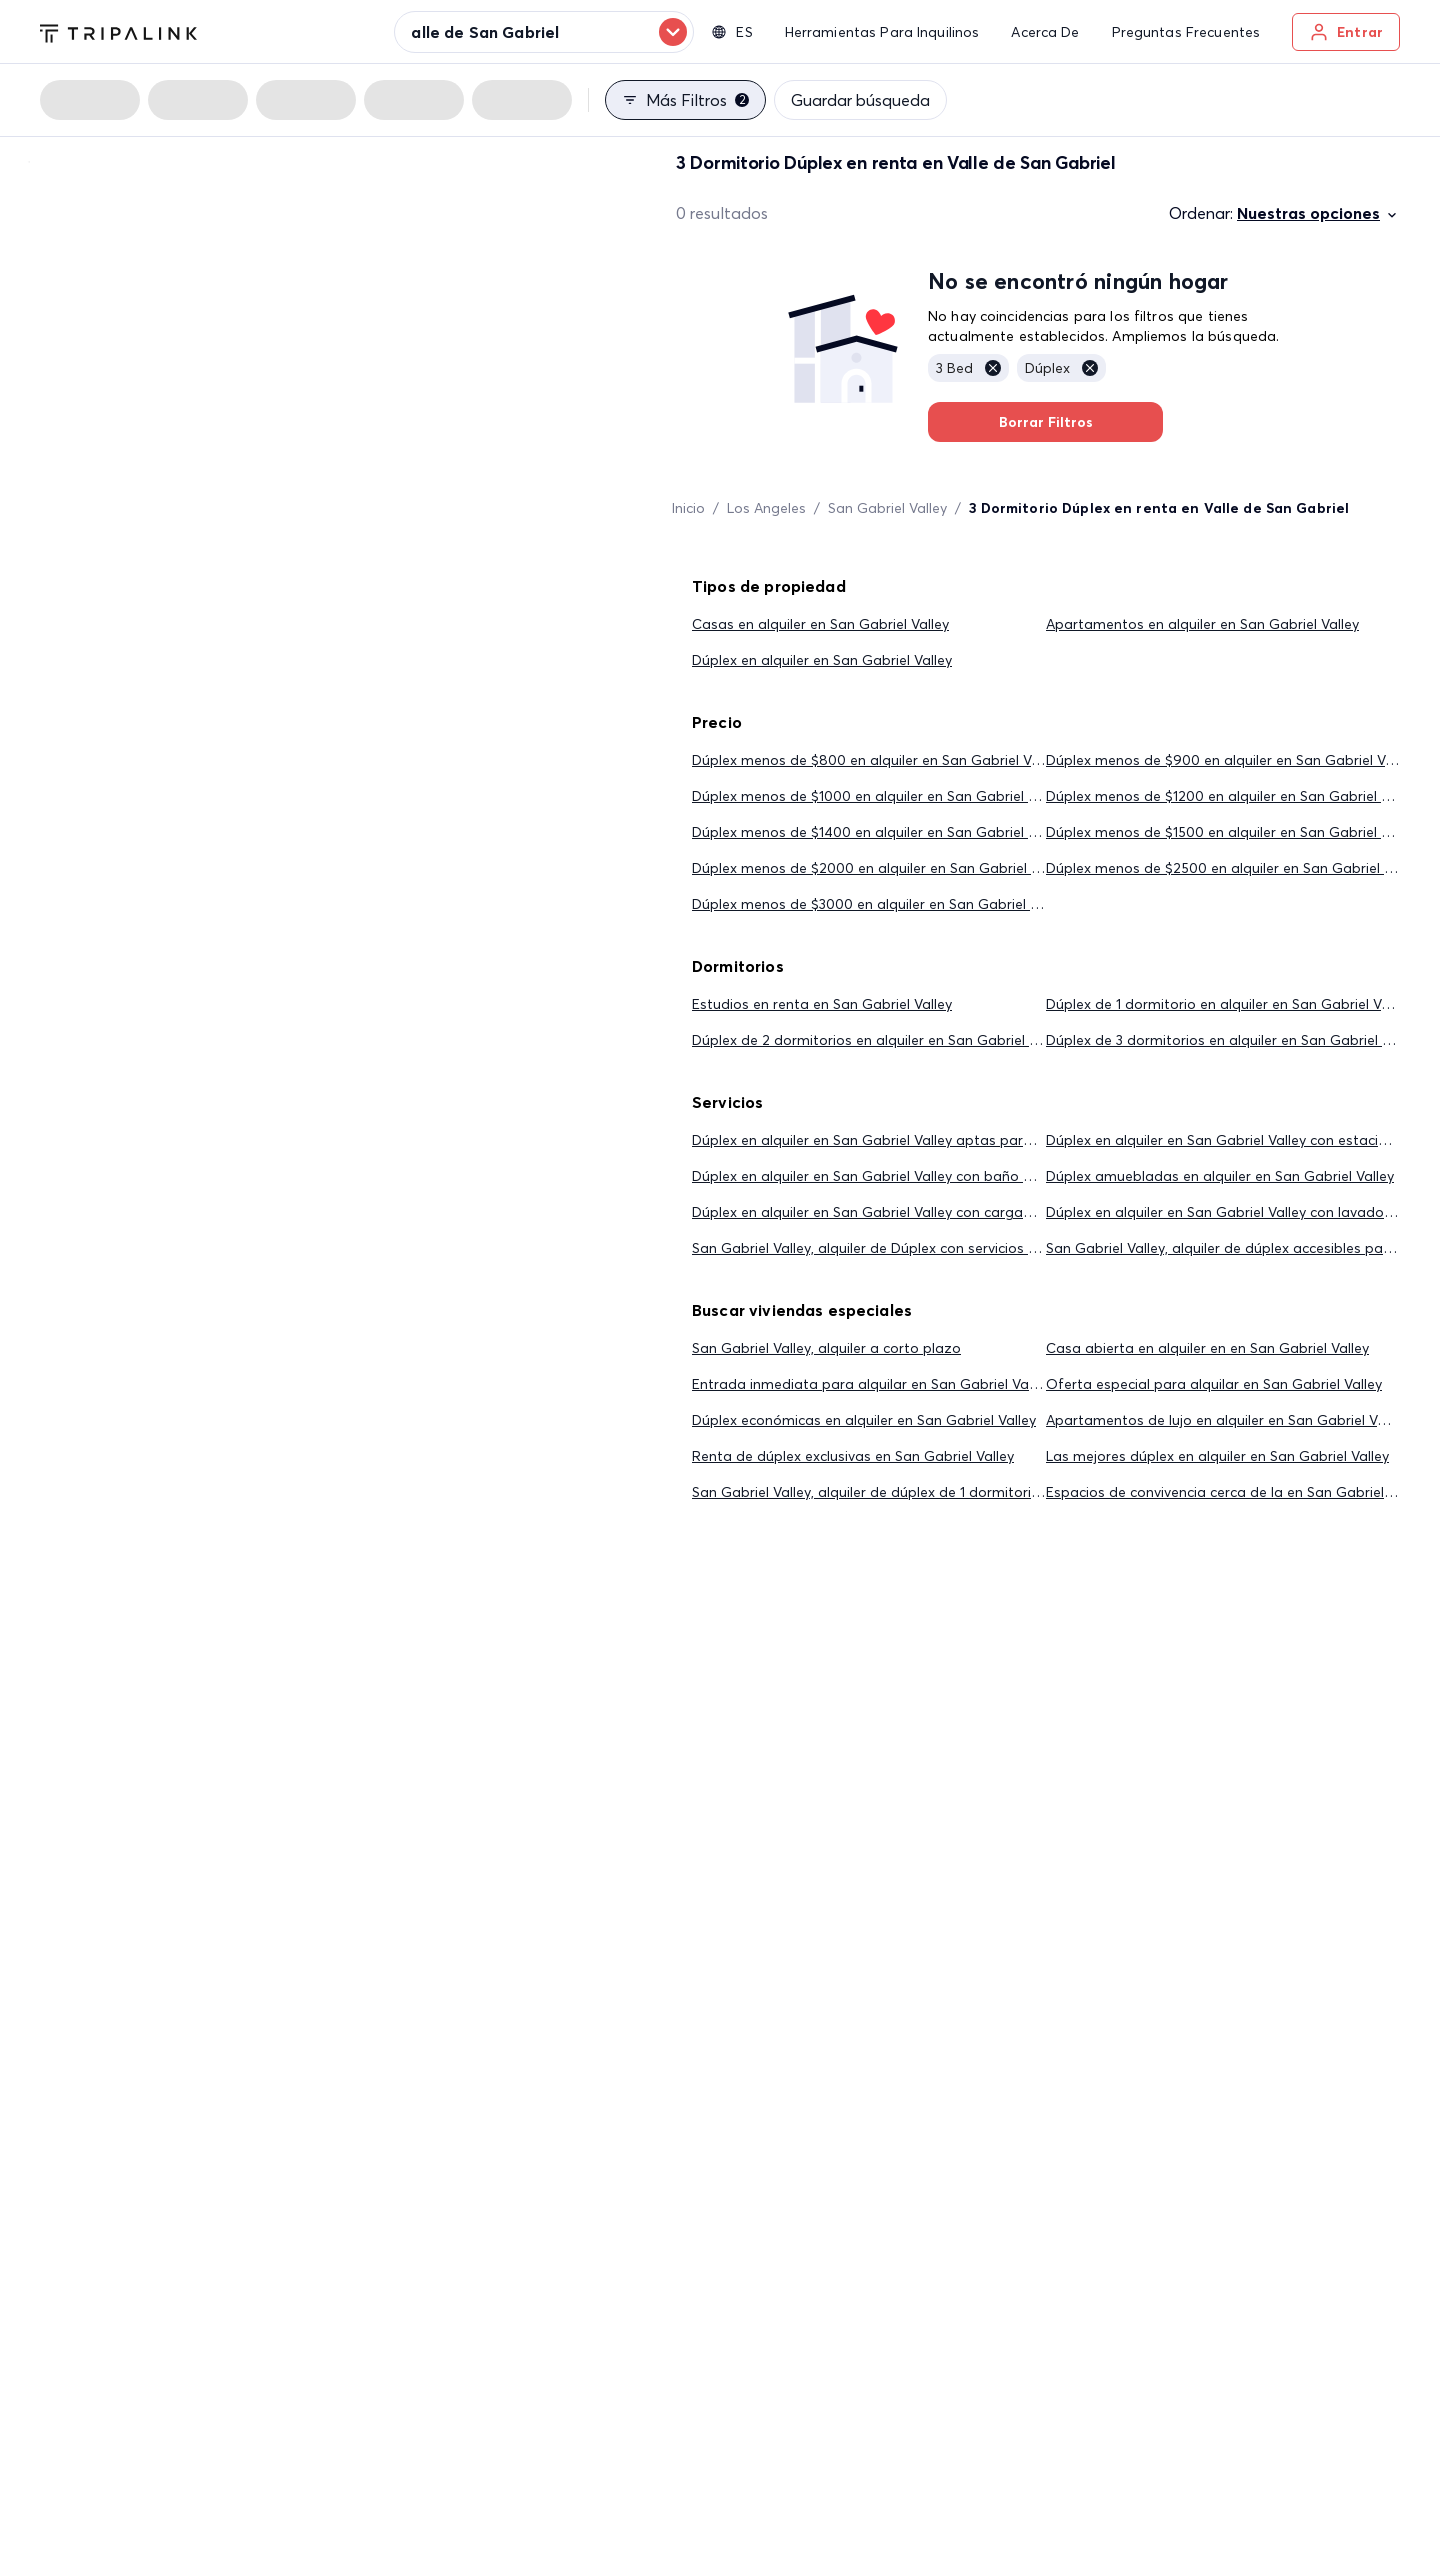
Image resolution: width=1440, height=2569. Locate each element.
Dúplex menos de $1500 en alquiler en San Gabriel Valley (1232, 832)
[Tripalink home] (118, 31)
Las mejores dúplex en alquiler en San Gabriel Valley (1217, 1456)
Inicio (688, 508)
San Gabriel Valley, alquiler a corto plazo (826, 1348)
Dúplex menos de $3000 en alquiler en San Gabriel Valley (880, 904)
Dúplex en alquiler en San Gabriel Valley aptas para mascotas (897, 1140)
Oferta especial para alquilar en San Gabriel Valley (1214, 1384)
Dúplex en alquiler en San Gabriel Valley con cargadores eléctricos (910, 1212)
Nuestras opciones (1318, 213)
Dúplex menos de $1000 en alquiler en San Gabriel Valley (879, 796)
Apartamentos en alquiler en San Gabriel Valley (1202, 624)
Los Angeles (766, 508)
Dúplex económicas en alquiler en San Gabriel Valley (864, 1420)
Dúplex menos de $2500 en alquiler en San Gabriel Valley (1234, 868)
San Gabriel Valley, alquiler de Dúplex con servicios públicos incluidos (918, 1248)
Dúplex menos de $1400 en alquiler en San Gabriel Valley (879, 832)
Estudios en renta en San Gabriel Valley (822, 1004)
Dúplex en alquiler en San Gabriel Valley (822, 660)
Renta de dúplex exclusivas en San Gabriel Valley (853, 1456)
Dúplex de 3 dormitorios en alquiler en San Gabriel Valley (1233, 1040)
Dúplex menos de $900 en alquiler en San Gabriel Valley (1230, 760)
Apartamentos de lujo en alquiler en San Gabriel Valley (1226, 1420)
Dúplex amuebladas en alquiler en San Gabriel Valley (1220, 1176)
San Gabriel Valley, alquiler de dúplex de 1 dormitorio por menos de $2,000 (939, 1492)
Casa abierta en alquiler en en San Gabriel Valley (1207, 1348)
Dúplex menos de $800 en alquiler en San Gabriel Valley (876, 760)
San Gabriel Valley (887, 508)
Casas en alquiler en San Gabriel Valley (820, 624)
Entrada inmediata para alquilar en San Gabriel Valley (871, 1384)
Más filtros (685, 100)
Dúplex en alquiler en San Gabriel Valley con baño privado (883, 1176)
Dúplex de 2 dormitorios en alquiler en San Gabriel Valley (879, 1040)
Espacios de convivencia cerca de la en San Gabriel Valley (1236, 1492)
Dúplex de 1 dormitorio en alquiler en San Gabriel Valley (1228, 1004)
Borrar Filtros (1045, 422)
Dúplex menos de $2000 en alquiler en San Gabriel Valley (880, 868)
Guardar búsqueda (860, 100)
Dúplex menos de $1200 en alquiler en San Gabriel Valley (1232, 796)
